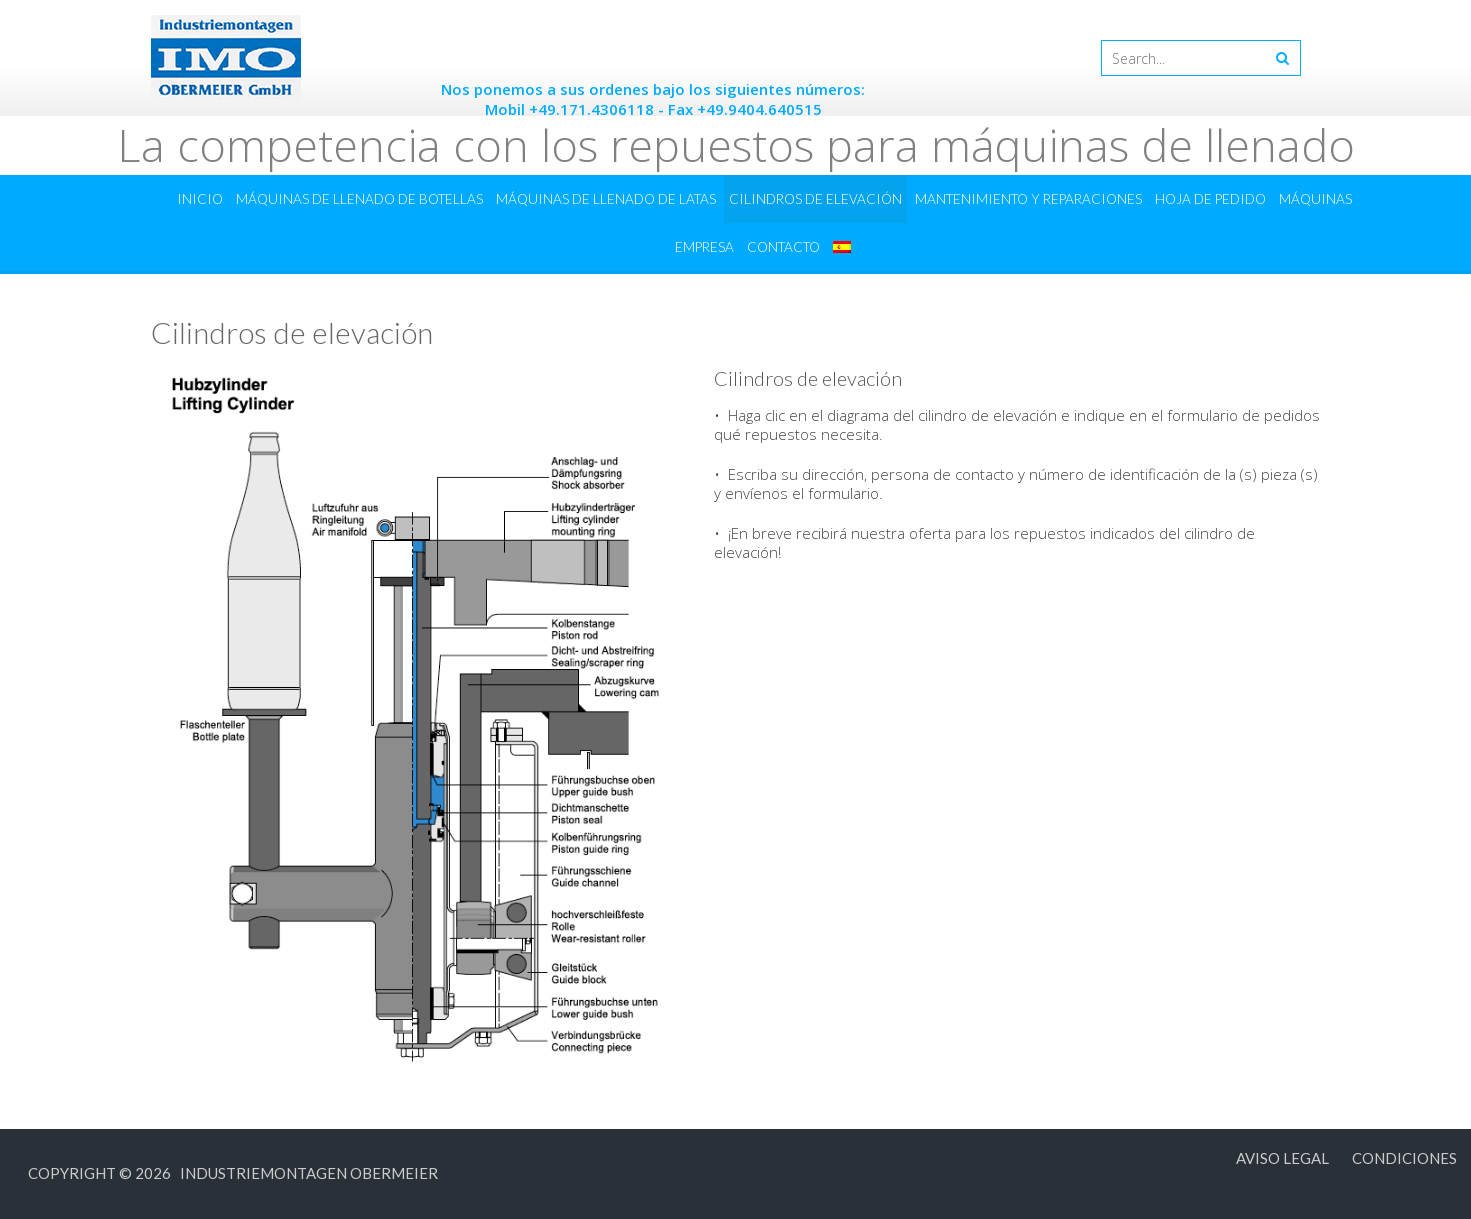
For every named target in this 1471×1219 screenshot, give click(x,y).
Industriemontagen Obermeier (306, 1173)
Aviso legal (1282, 1158)
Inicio (200, 199)
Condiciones (1404, 1158)
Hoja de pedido (1210, 199)
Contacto (783, 247)
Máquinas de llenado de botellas (359, 199)
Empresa (704, 247)
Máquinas (1315, 199)
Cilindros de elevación (815, 199)
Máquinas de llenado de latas (606, 199)
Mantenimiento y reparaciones (1028, 199)
